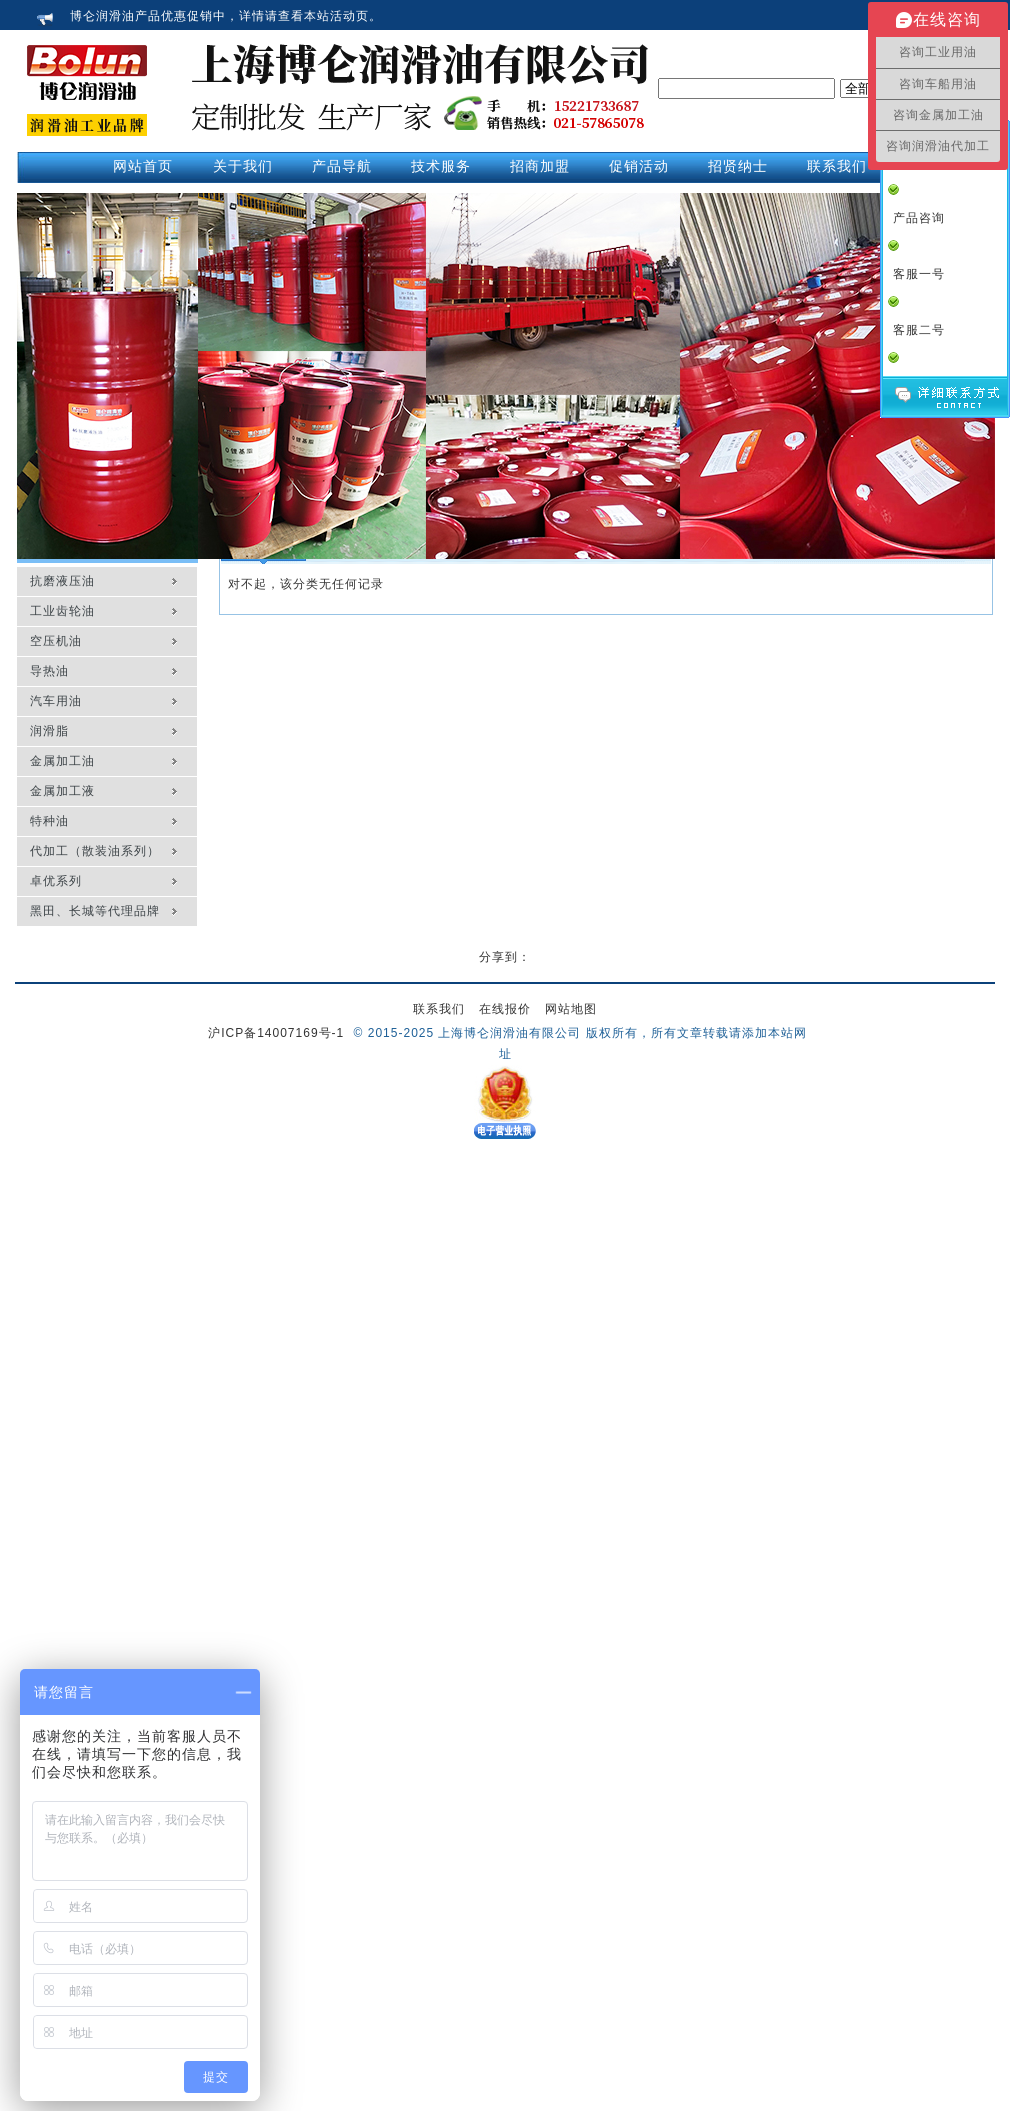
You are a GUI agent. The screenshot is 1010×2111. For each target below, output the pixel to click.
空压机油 (56, 641)
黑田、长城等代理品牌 (95, 911)
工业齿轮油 (62, 611)
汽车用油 (56, 701)
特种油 (49, 821)
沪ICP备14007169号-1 (276, 1033)
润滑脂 (49, 731)
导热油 (49, 671)
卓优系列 (56, 881)
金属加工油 (62, 761)
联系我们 (439, 1009)
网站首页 (143, 166)
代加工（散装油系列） (95, 851)
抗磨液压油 (62, 581)
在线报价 (505, 1009)
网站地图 (571, 1009)
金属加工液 (62, 791)
